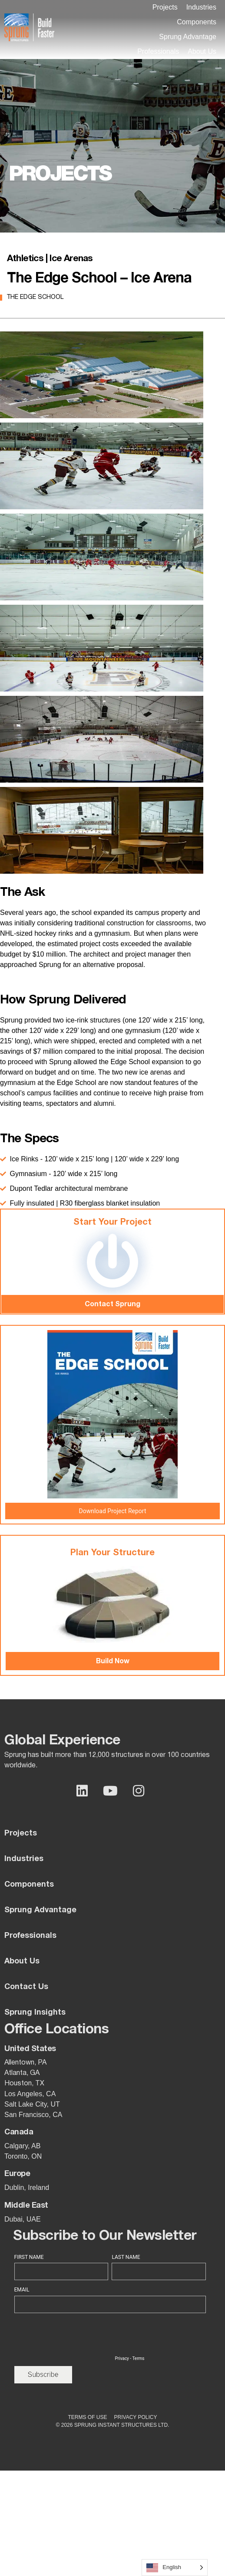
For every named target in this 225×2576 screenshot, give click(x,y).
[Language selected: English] (175, 2567)
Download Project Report (112, 1511)
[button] (201, 7)
